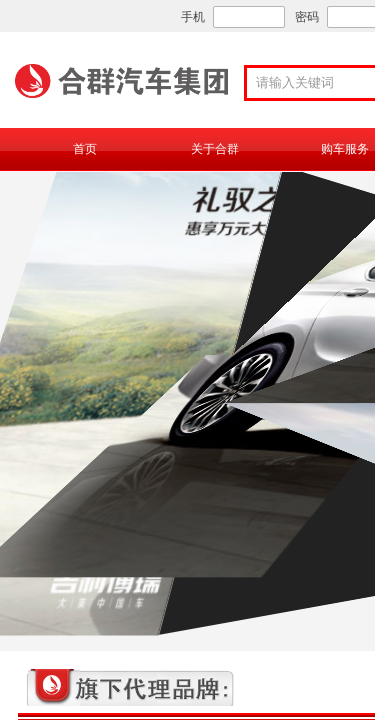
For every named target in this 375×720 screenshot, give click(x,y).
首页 (85, 149)
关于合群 (215, 149)
